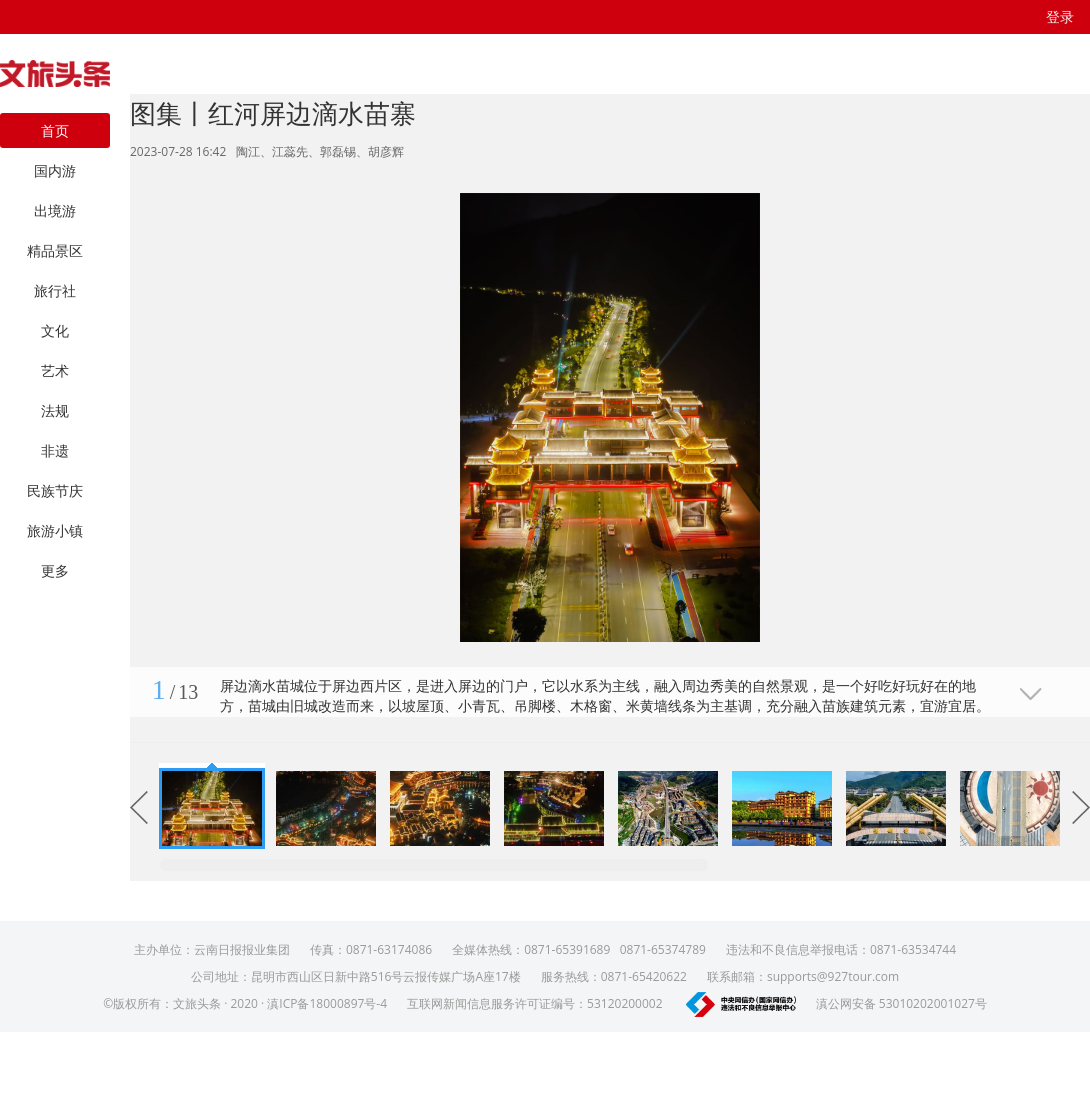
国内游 (55, 170)
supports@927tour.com (833, 976)
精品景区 (55, 250)
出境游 (55, 210)
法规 (55, 410)
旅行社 (55, 290)
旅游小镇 (55, 530)
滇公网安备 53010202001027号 (901, 1003)
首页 (55, 130)
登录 (1060, 16)
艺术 (55, 370)
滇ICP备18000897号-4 (327, 1003)
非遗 (55, 450)
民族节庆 (55, 490)
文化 (55, 330)
